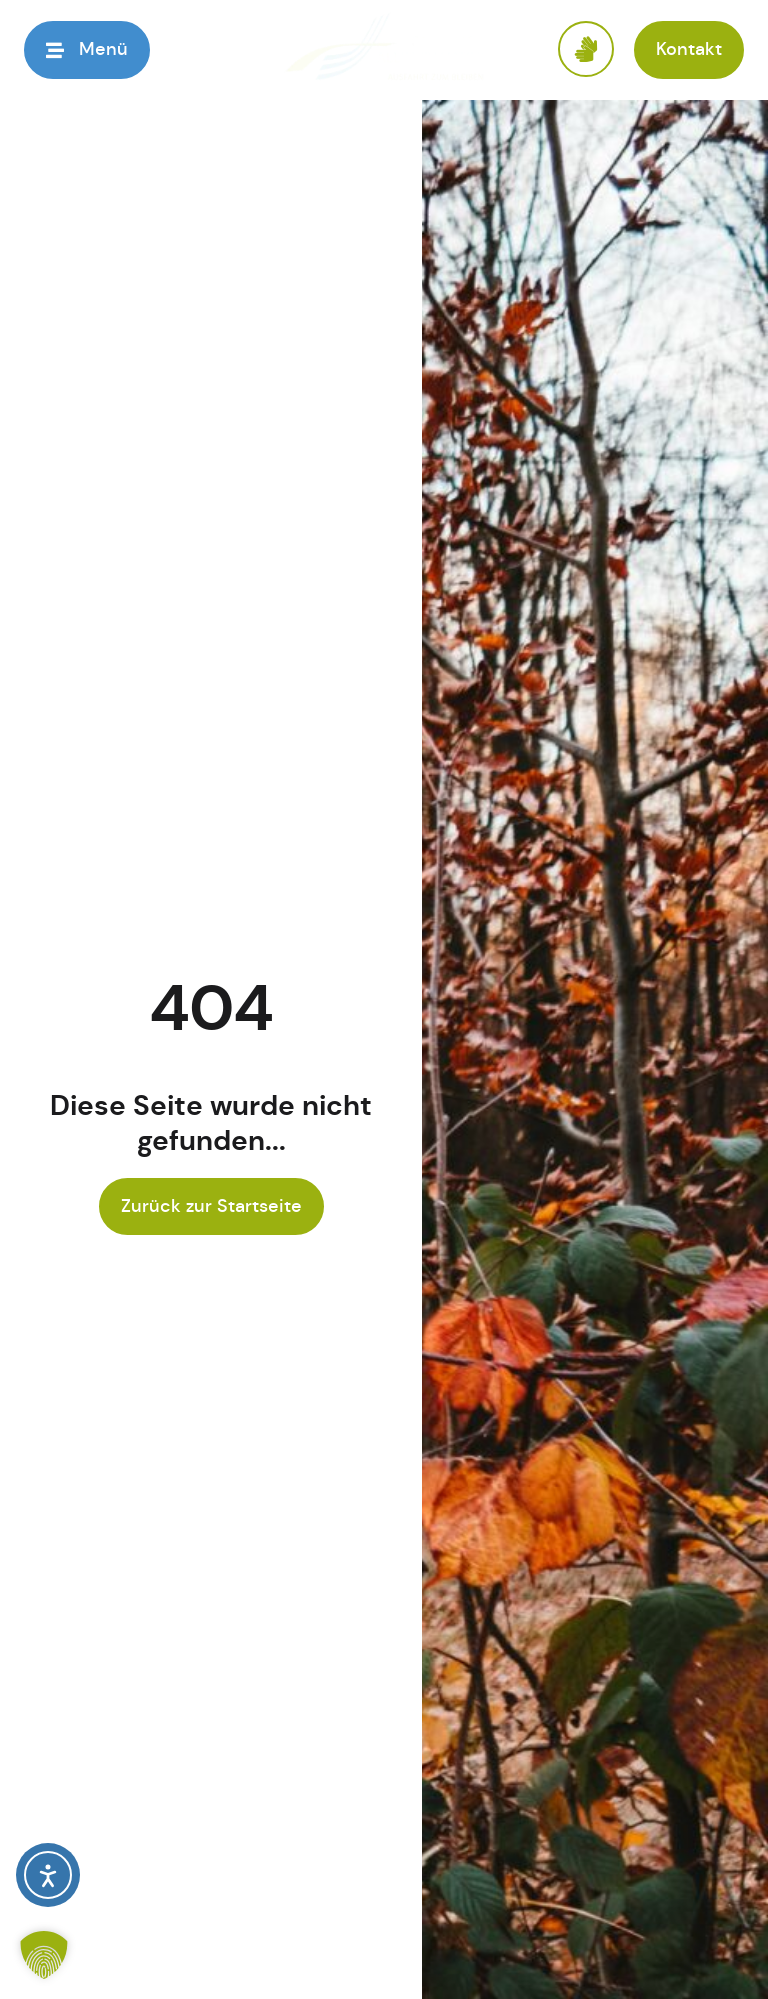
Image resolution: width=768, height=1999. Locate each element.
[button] (87, 49)
